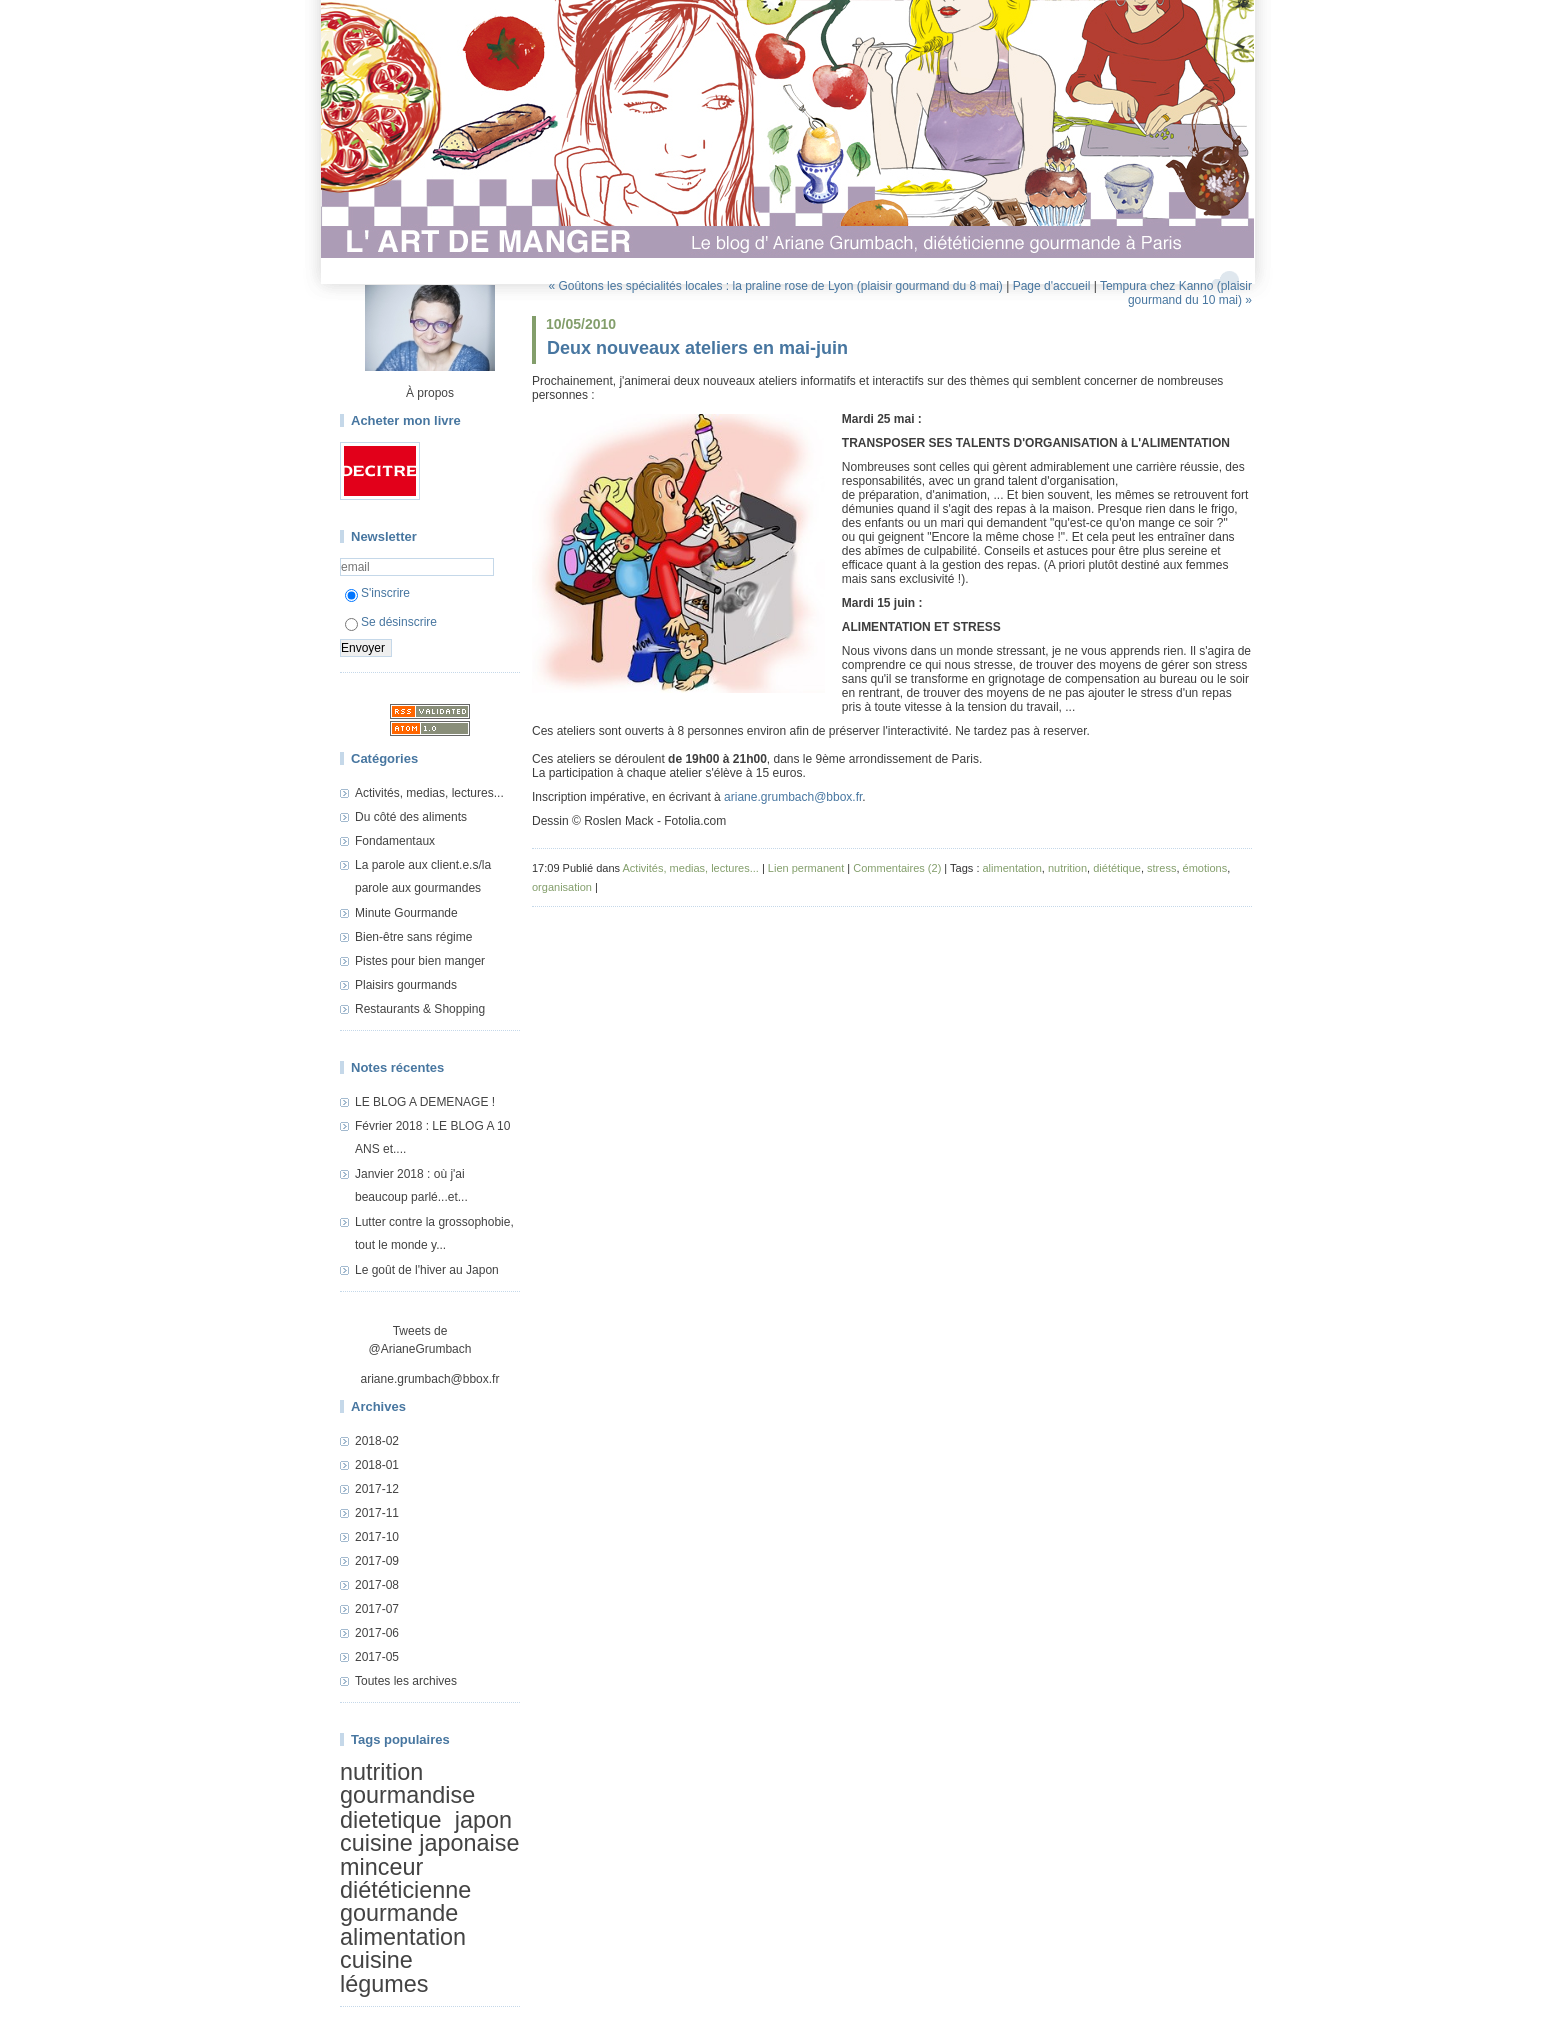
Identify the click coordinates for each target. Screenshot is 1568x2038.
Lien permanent (806, 868)
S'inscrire (377, 593)
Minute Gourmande (406, 913)
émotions (1205, 868)
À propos (430, 393)
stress (1161, 868)
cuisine (376, 1960)
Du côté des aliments (411, 817)
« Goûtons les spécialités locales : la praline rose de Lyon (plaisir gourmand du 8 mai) (775, 286)
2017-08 (377, 1585)
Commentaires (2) (897, 868)
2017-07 (377, 1609)
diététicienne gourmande (405, 1901)
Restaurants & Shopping (420, 1009)
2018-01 (377, 1465)
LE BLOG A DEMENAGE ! (425, 1102)
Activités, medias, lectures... (429, 793)
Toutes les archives (406, 1681)
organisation (562, 887)
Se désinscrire (391, 622)
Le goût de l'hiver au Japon (427, 1270)
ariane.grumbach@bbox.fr (430, 1379)
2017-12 (377, 1489)
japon (483, 1820)
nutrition (381, 1772)
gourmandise (407, 1795)
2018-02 (377, 1441)
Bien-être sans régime (413, 937)
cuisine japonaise (429, 1843)
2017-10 (377, 1537)
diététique (1117, 868)
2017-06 (377, 1633)
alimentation (403, 1937)
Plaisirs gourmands (406, 985)
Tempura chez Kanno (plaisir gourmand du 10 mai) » (1176, 293)
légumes (384, 1984)
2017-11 (377, 1513)
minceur (381, 1867)
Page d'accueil (1052, 286)
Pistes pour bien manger (420, 961)
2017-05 (377, 1657)
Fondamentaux (395, 841)
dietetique (390, 1820)
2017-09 (377, 1561)
